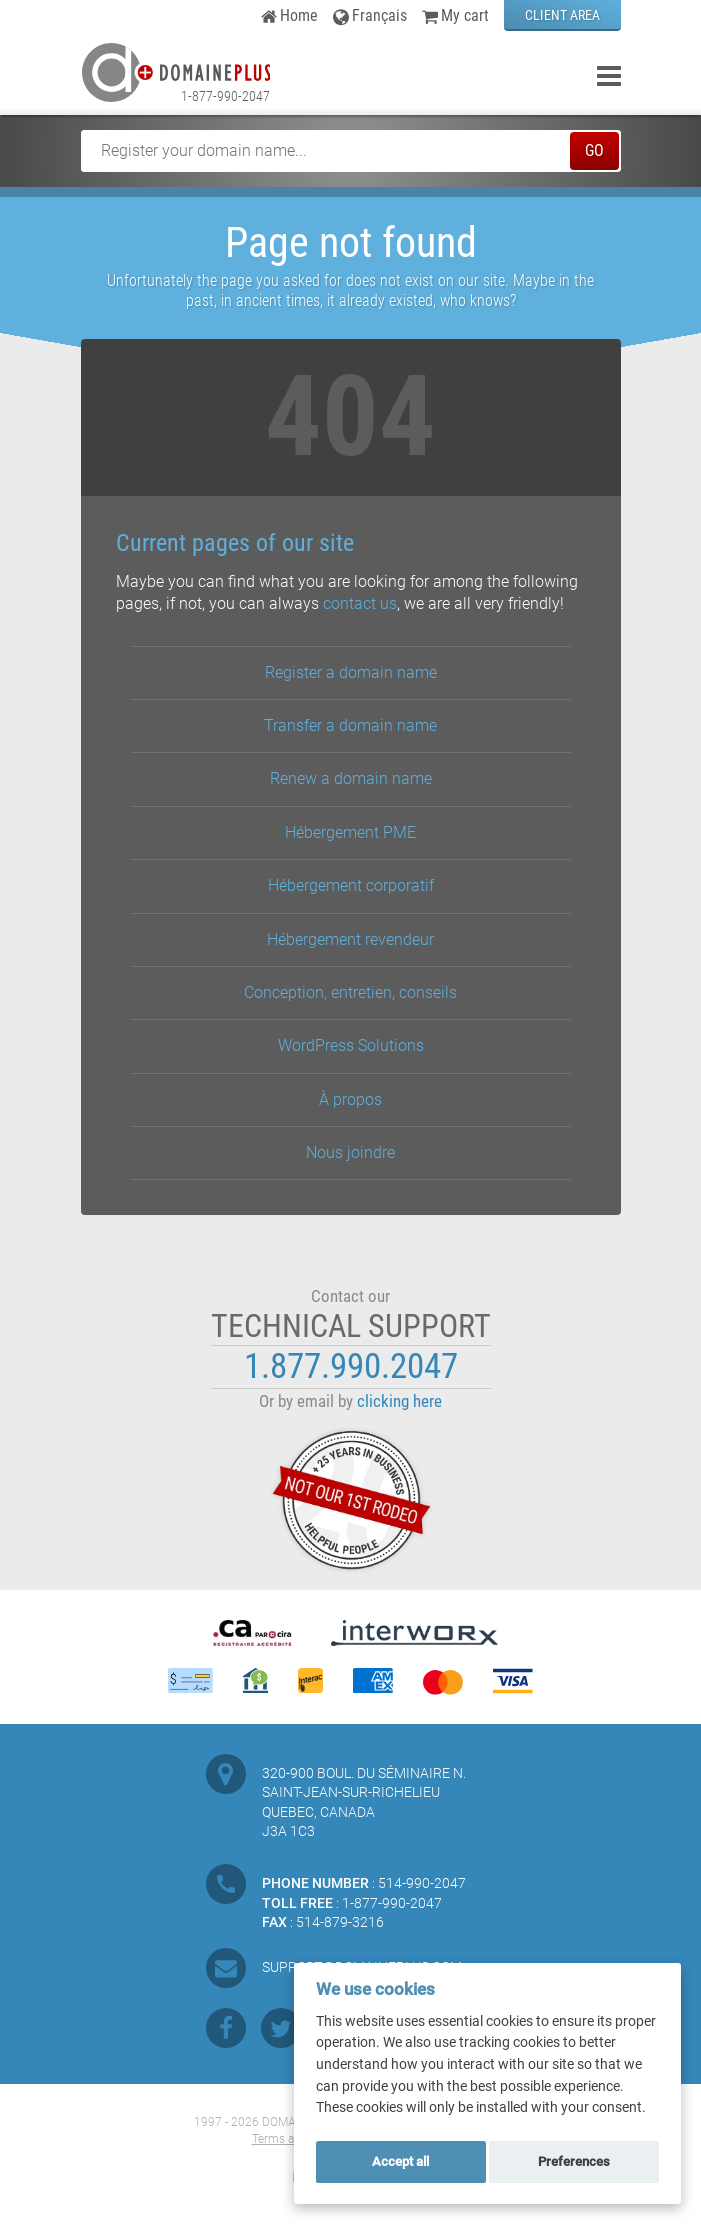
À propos (350, 1099)
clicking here (399, 1401)
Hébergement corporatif (351, 885)
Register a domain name (351, 672)
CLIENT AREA (562, 15)
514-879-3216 (340, 1922)
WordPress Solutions (351, 1045)
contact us (360, 603)
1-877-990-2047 (225, 96)
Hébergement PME (350, 832)
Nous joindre (350, 1152)
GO (594, 150)
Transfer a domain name (350, 725)
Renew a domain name (351, 778)
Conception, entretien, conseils (350, 992)
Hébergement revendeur (350, 939)
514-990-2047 (422, 1883)
